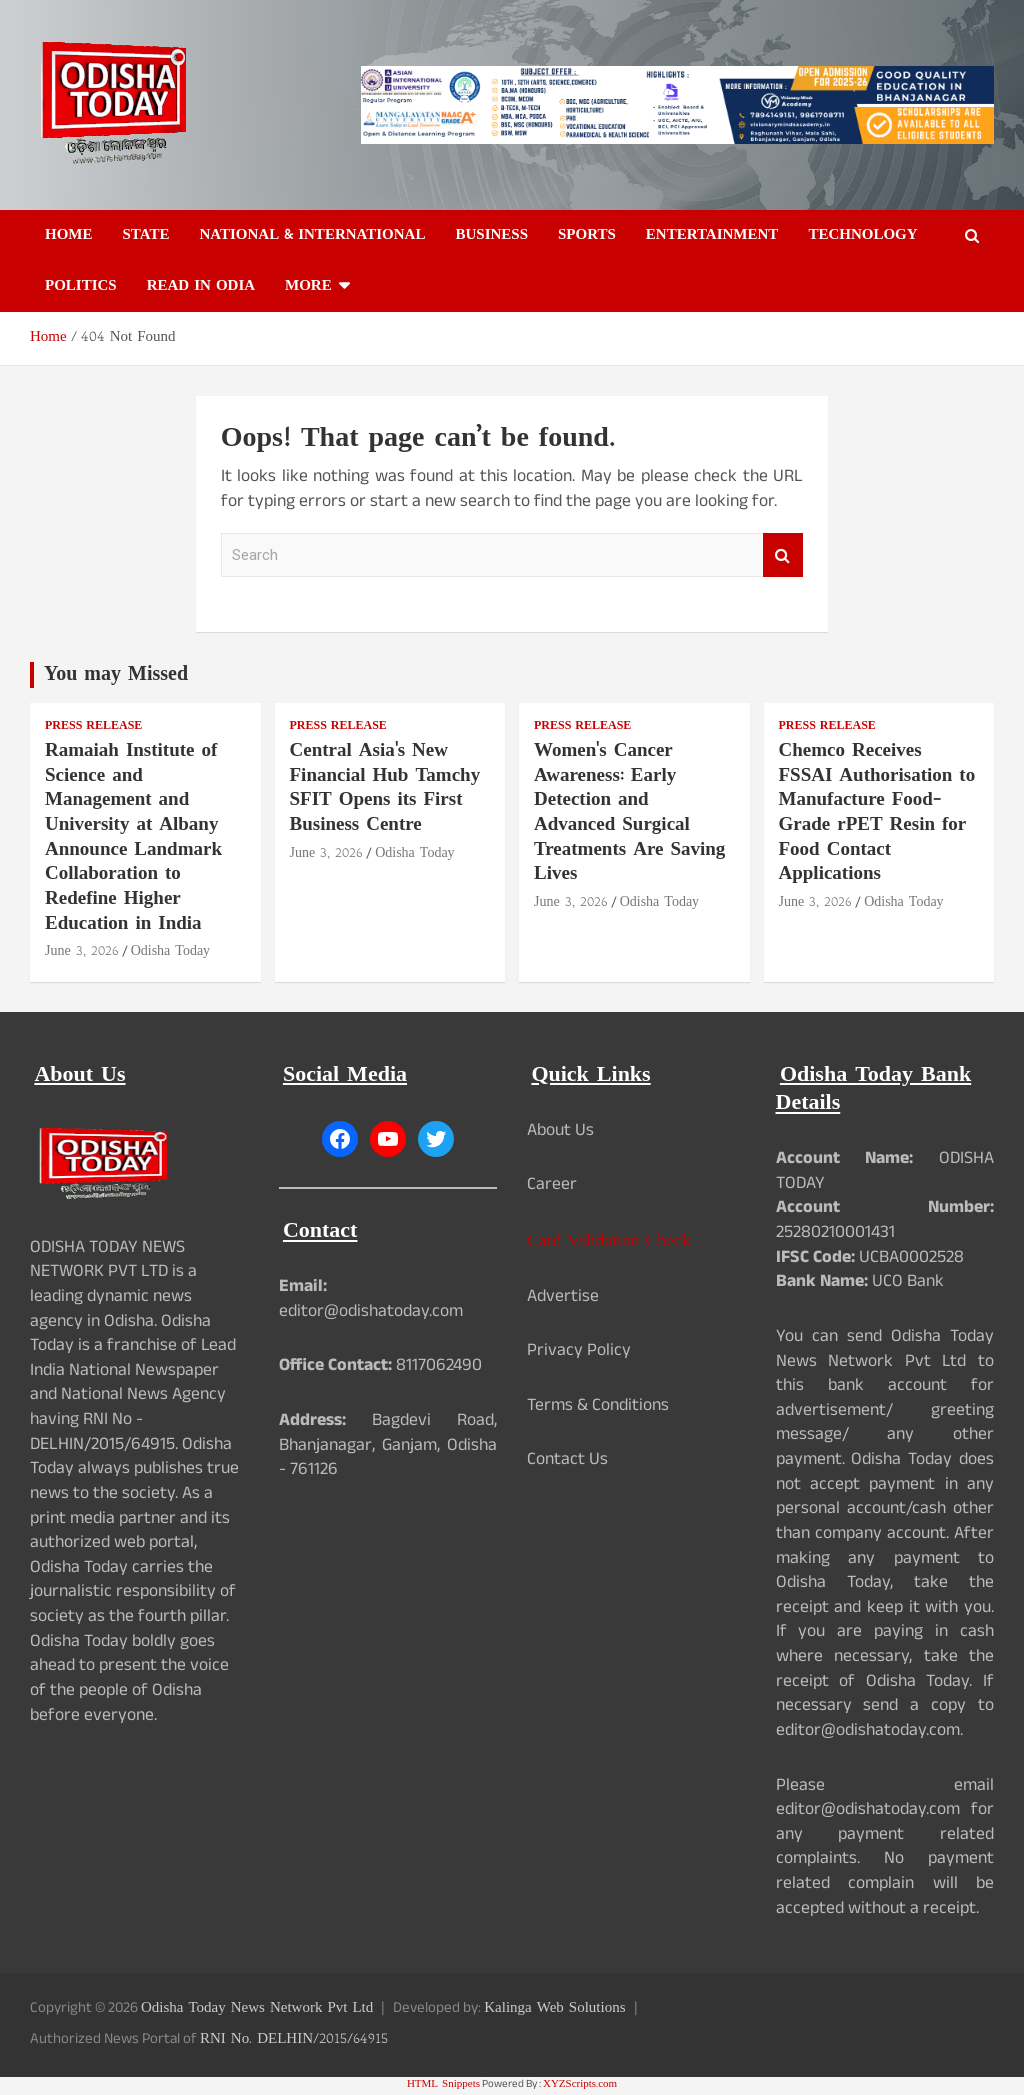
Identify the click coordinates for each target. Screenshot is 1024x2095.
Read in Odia (201, 286)
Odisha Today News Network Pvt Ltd (257, 2008)
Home (69, 235)
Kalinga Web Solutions (554, 2008)
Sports (587, 235)
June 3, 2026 (82, 951)
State (146, 235)
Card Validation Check (608, 1241)
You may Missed (116, 675)
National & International (312, 235)
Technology (862, 235)
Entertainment (712, 235)
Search (783, 555)
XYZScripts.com (580, 2084)
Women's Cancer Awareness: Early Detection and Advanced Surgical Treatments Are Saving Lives (629, 813)
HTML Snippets (443, 2084)
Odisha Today (170, 951)
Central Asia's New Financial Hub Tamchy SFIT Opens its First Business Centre (385, 788)
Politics (81, 286)
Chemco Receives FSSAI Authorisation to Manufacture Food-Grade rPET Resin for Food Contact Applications (877, 813)
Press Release (93, 726)
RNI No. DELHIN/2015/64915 (294, 2039)
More (308, 286)
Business (491, 235)
